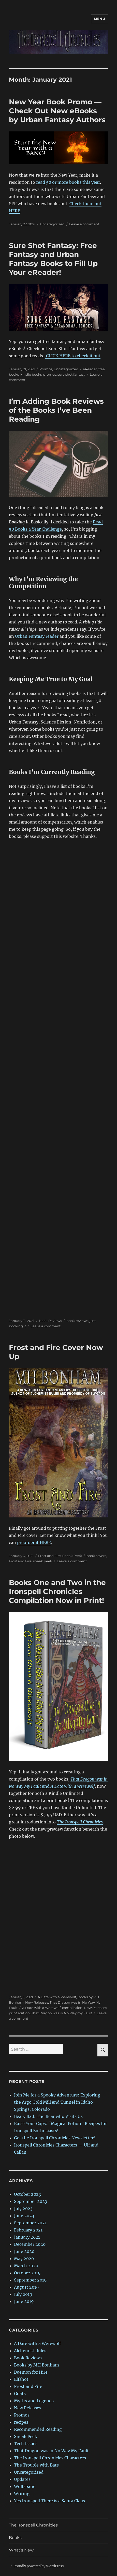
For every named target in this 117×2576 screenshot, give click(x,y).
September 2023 (30, 2201)
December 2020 (30, 2244)
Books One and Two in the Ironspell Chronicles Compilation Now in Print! (57, 1591)
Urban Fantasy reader (36, 636)
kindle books (31, 374)
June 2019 (24, 2301)
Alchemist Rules (30, 2350)
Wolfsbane (24, 2486)
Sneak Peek (72, 1556)
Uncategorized (52, 224)
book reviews (77, 1321)
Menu (99, 19)
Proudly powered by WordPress (38, 2566)
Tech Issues (25, 2443)
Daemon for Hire (31, 2372)
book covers (96, 1556)
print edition (19, 2013)
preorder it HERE (34, 1542)
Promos (45, 369)
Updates (22, 2479)
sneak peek (42, 1561)
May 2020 (24, 2258)
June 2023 (24, 2215)
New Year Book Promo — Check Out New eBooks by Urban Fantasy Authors (57, 110)
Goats (20, 2393)
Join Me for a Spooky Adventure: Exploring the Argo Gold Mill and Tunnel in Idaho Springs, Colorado (57, 2102)
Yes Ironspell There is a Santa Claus (49, 2500)
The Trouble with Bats (36, 2465)
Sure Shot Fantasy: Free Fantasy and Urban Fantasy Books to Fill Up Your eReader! (53, 259)
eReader (90, 369)
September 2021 (30, 2222)
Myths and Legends (34, 2400)
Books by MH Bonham (36, 2365)
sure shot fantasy (71, 374)
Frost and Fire (49, 1556)
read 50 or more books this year (67, 182)
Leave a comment (84, 224)
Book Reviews (50, 1321)
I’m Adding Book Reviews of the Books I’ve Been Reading (56, 410)
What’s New (21, 2550)
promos (49, 374)
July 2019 (23, 2294)
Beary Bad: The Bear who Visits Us (48, 2116)
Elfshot (21, 2379)
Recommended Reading (38, 2429)
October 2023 (27, 2194)
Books (15, 2537)
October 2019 (27, 2272)
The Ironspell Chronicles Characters (50, 2457)
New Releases (36, 2002)
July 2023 (23, 2208)
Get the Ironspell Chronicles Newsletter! (54, 2137)
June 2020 (24, 2251)
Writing (22, 2493)
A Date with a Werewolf (57, 1997)
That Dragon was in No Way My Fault (51, 2450)
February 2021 (28, 2229)
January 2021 (27, 2237)
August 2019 (26, 2287)
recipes (21, 2422)
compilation (72, 2008)
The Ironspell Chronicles (33, 2525)
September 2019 (30, 2280)
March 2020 (26, 2265)
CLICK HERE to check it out (72, 355)
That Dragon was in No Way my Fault (61, 2013)
